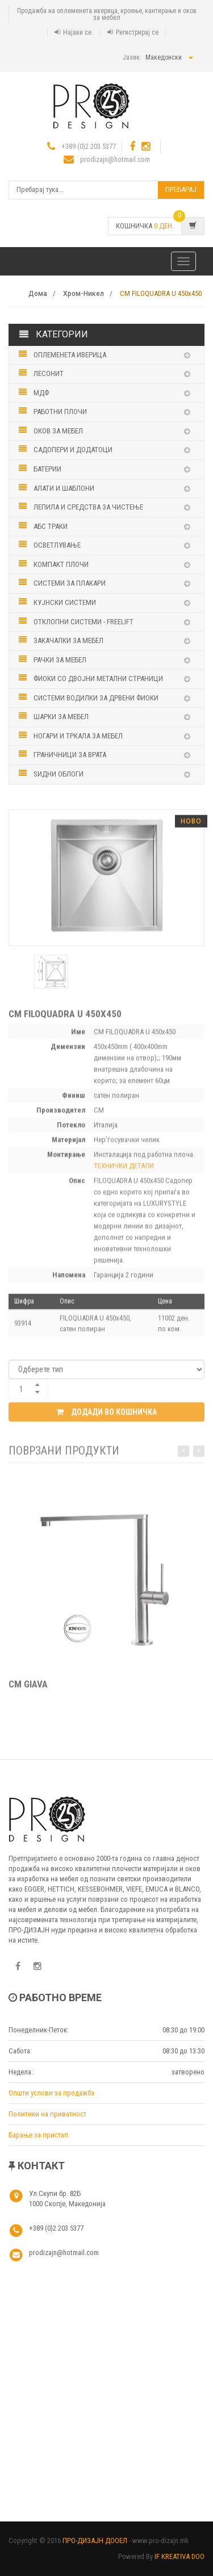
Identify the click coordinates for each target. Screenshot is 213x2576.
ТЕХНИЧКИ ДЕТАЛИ (124, 1169)
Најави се (77, 32)
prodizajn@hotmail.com (115, 159)
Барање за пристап (38, 2135)
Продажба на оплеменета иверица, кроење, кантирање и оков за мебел (107, 14)
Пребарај (181, 189)
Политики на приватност (47, 2114)
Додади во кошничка (106, 1414)
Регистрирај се (137, 32)
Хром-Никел (83, 294)
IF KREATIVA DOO (179, 2556)
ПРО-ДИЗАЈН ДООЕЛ (94, 2540)
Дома (37, 294)
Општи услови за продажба (51, 2093)
